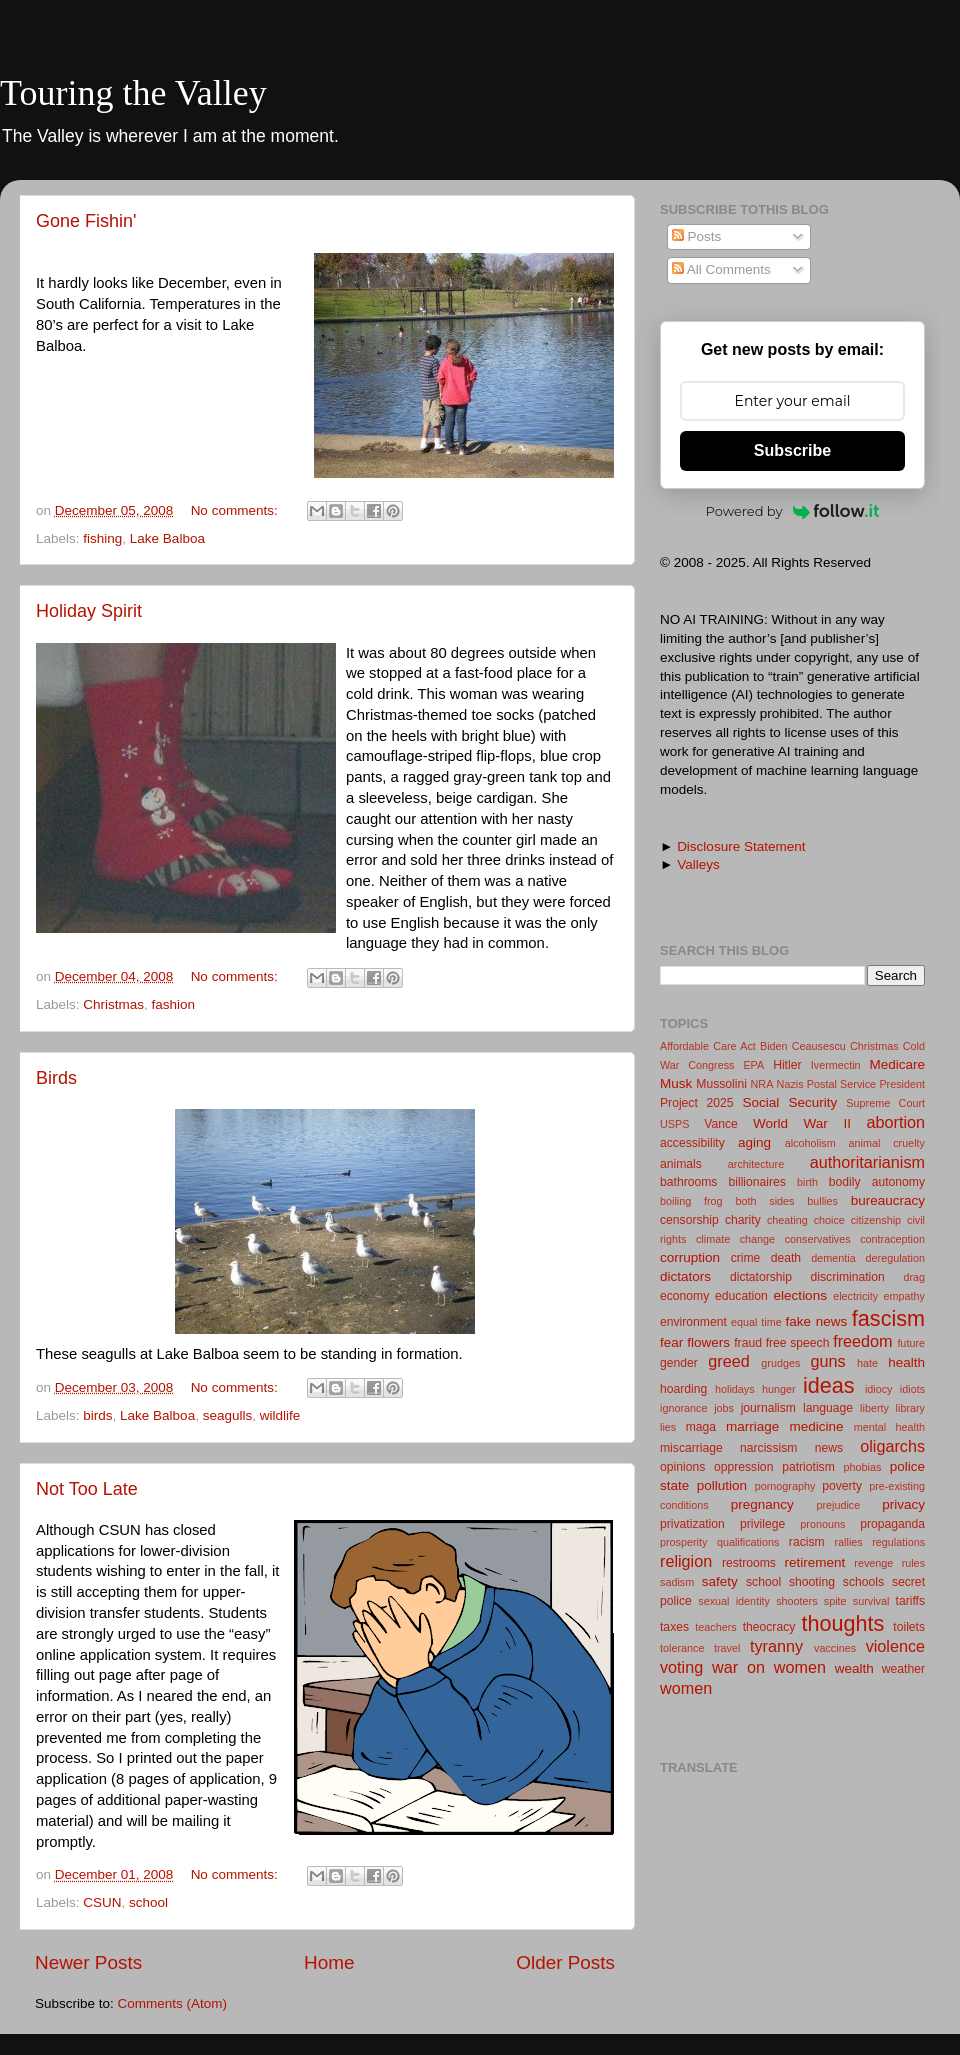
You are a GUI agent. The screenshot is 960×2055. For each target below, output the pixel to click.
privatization (692, 1524)
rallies (849, 1542)
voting (681, 1667)
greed (728, 1361)
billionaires (757, 1182)
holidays (735, 1389)
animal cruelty (887, 1143)
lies (668, 1427)
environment (693, 1322)
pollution (722, 1485)
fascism (888, 1318)
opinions (682, 1467)
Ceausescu (819, 1046)
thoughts (843, 1623)
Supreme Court (885, 1103)
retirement (815, 1562)
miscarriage (691, 1448)
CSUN (102, 1902)
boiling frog (691, 1201)
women (686, 1688)
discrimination (848, 1277)
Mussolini (721, 1084)
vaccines (835, 1648)
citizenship (876, 1220)
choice (829, 1220)
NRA (762, 1084)
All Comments (721, 269)
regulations (898, 1542)
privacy (903, 1504)
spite (835, 1601)
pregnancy (762, 1504)
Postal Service (841, 1084)
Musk (676, 1083)
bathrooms (688, 1182)
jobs (724, 1408)
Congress (711, 1065)
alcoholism (810, 1143)
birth (807, 1182)
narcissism (768, 1448)
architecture (756, 1164)
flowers (708, 1342)
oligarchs (892, 1446)
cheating (787, 1220)
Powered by (793, 511)
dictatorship (761, 1277)
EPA (753, 1065)
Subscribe (792, 450)
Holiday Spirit (89, 611)
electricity (855, 1296)
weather (903, 1669)
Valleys (698, 864)
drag (914, 1277)
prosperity (683, 1542)
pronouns (822, 1524)
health (906, 1362)
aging (754, 1142)
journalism (768, 1408)
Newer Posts (88, 1962)
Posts (697, 236)
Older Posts (565, 1962)
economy (684, 1296)
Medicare (897, 1064)
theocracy (769, 1627)
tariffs (910, 1601)
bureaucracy (888, 1200)
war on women (769, 1667)
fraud (748, 1343)
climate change (735, 1239)
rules (913, 1563)
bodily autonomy (877, 1182)
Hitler (787, 1065)
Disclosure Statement (741, 846)
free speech (798, 1343)
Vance (721, 1124)
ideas (829, 1385)
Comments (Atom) (173, 2003)
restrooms (749, 1563)
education (741, 1296)
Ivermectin (836, 1065)
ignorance (683, 1408)
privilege (762, 1524)
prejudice (838, 1505)
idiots (912, 1389)
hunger (779, 1389)
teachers (715, 1627)
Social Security (789, 1102)
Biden (774, 1046)
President (902, 1084)
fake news (817, 1321)
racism (807, 1542)
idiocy (879, 1389)
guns (827, 1361)
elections (800, 1295)
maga (701, 1427)
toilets (909, 1627)
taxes (674, 1627)
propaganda (892, 1524)
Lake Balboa (167, 538)
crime (746, 1258)
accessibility (692, 1143)
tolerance (682, 1648)
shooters (796, 1601)
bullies (822, 1201)
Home (329, 1962)
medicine (816, 1426)
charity (743, 1220)
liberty (874, 1408)
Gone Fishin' (86, 221)
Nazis (790, 1084)
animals (681, 1164)
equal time (756, 1322)
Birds (56, 1078)
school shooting (790, 1582)
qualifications (748, 1542)
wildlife (280, 1415)
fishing (102, 538)
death (786, 1258)
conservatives (818, 1239)
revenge (873, 1563)
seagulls (228, 1415)
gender (679, 1363)
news (829, 1448)
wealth (854, 1668)
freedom (862, 1341)
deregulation (895, 1258)
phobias (863, 1467)
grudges (780, 1363)
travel (727, 1648)
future (911, 1343)
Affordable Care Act (708, 1046)
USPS (674, 1124)
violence (895, 1646)
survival (871, 1601)
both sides (764, 1201)
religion (686, 1561)
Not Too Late (87, 1489)
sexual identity (734, 1601)
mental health (889, 1427)
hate (867, 1363)
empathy (904, 1296)
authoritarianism (867, 1162)
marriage (752, 1426)
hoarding (683, 1389)
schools (863, 1582)
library (910, 1408)
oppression (743, 1467)
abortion (896, 1122)
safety (720, 1581)
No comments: (236, 510)
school (148, 1902)
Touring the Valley (133, 93)
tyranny (776, 1646)
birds (97, 1415)
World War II (802, 1123)
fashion (174, 1004)
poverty (842, 1486)
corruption (690, 1257)
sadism (677, 1582)
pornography (785, 1486)
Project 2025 (697, 1103)
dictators (685, 1276)
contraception (892, 1239)
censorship (689, 1220)
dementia (833, 1258)
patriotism (808, 1467)
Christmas (113, 1004)
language (828, 1408)
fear (671, 1342)
